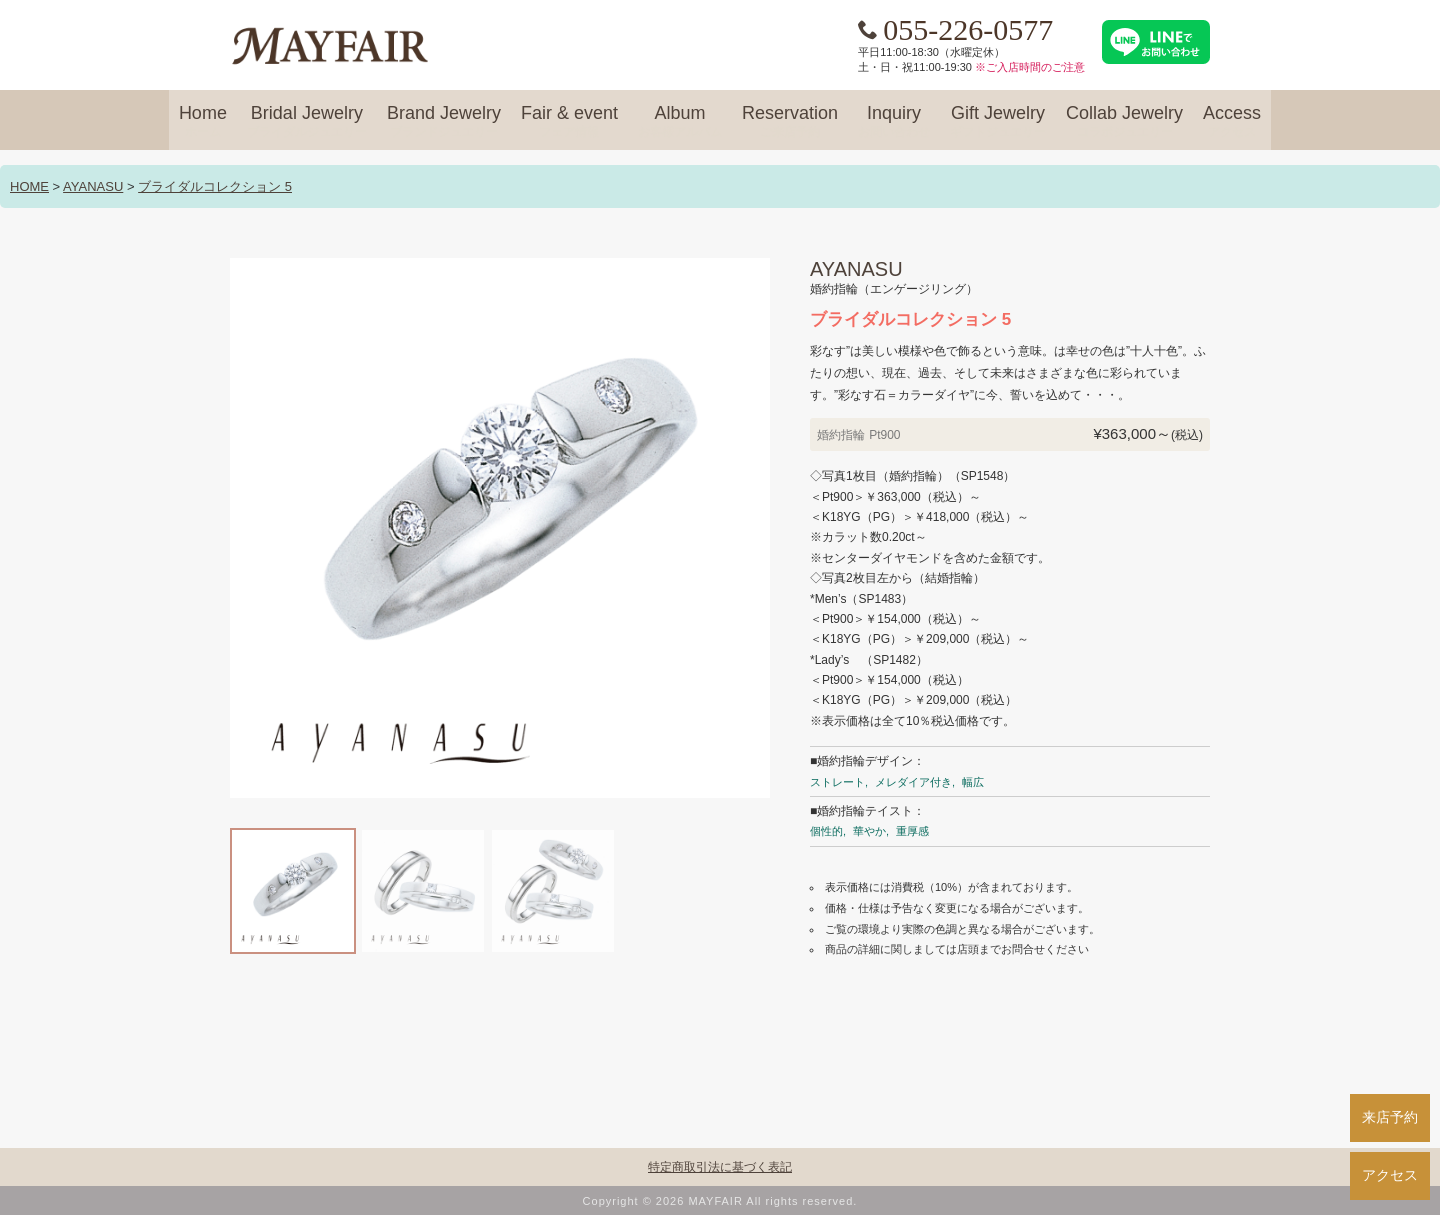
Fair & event (569, 122)
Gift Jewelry (998, 122)
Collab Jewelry (1124, 122)
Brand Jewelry (444, 122)
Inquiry (894, 122)
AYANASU (93, 186)
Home (203, 122)
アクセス (1390, 1175)
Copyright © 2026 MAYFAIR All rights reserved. (720, 1201)
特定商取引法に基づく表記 (720, 1167)
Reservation (790, 122)
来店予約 (1390, 1117)
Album (680, 122)
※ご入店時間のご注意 (1030, 67)
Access (1232, 122)
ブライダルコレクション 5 (215, 186)
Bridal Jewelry (307, 122)
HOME (29, 186)
